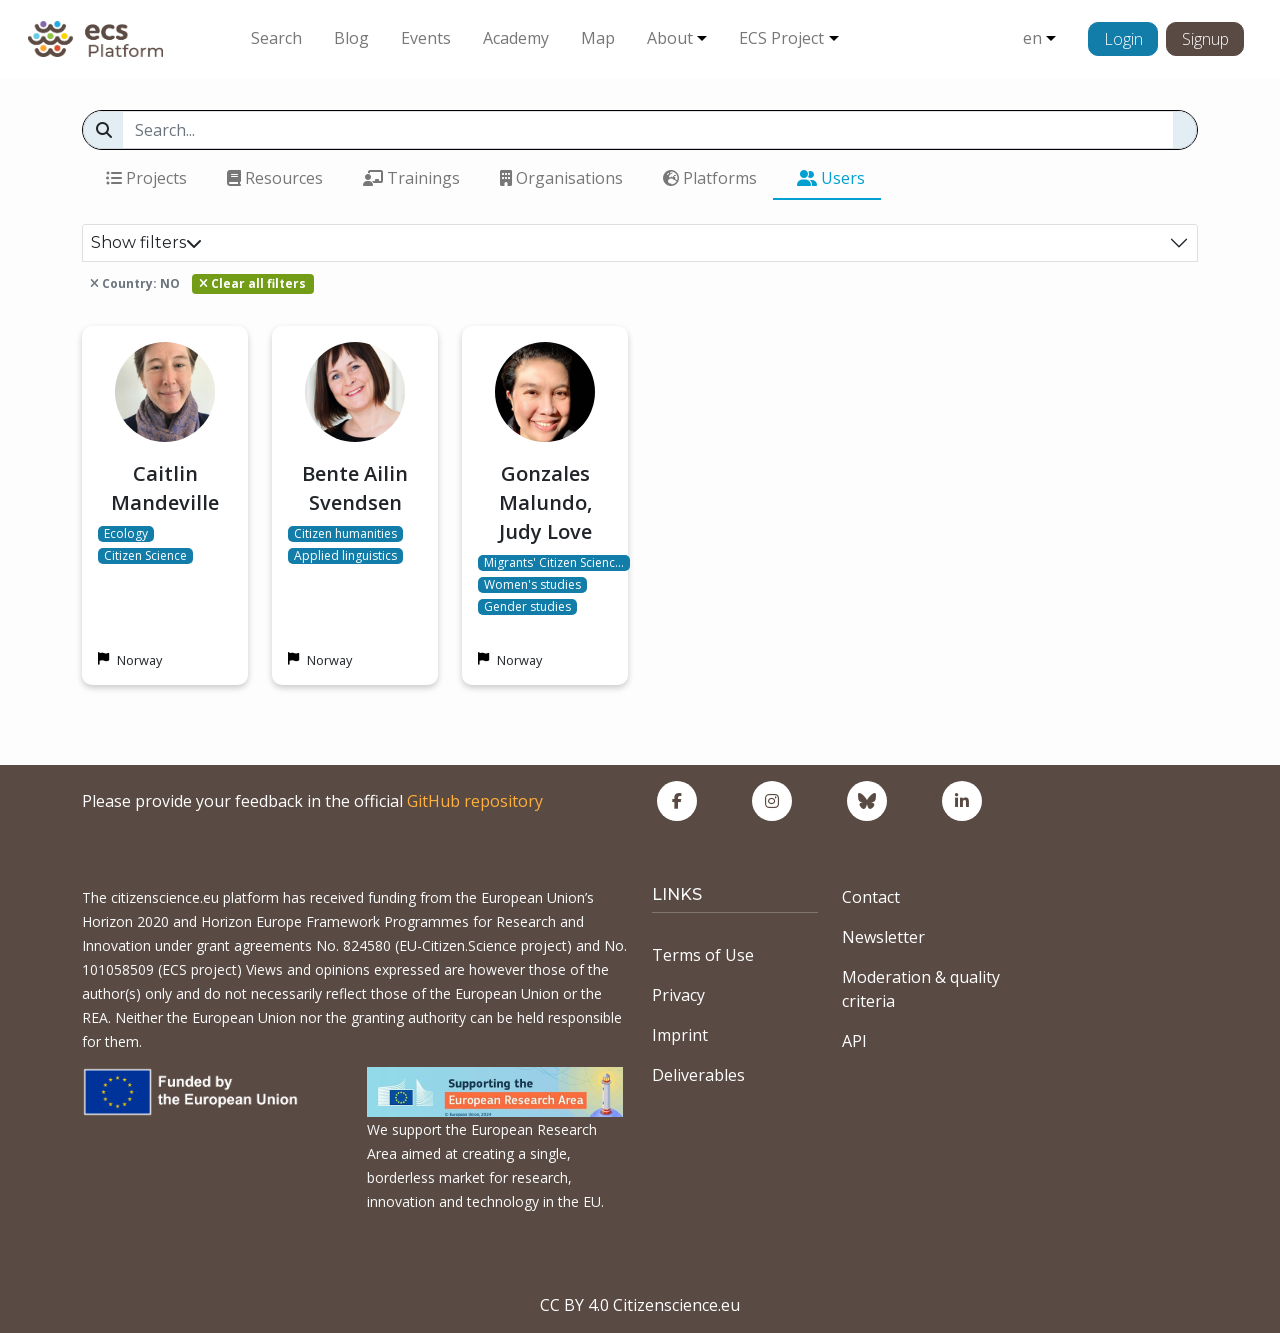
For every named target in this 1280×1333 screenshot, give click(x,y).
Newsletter (883, 937)
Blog (351, 38)
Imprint (680, 1035)
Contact (871, 897)
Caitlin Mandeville (165, 488)
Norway (139, 660)
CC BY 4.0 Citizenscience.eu (640, 1305)
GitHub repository (475, 801)
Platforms (710, 178)
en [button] (1032, 38)
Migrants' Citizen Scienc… (554, 563)
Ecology (126, 534)
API (854, 1041)
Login (1123, 39)
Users (831, 178)
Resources (275, 178)
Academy (516, 38)
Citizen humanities (345, 534)
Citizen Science (145, 556)
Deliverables (698, 1075)
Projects (146, 178)
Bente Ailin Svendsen (355, 488)
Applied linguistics (345, 556)
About (670, 38)
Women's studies (532, 585)
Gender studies (527, 607)
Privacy (678, 995)
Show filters (146, 242)
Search (276, 38)
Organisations (561, 178)
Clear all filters (252, 283)
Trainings (411, 178)
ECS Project (781, 38)
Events (426, 38)
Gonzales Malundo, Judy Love (545, 502)
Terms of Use (703, 955)
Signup (1205, 39)
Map (598, 38)
